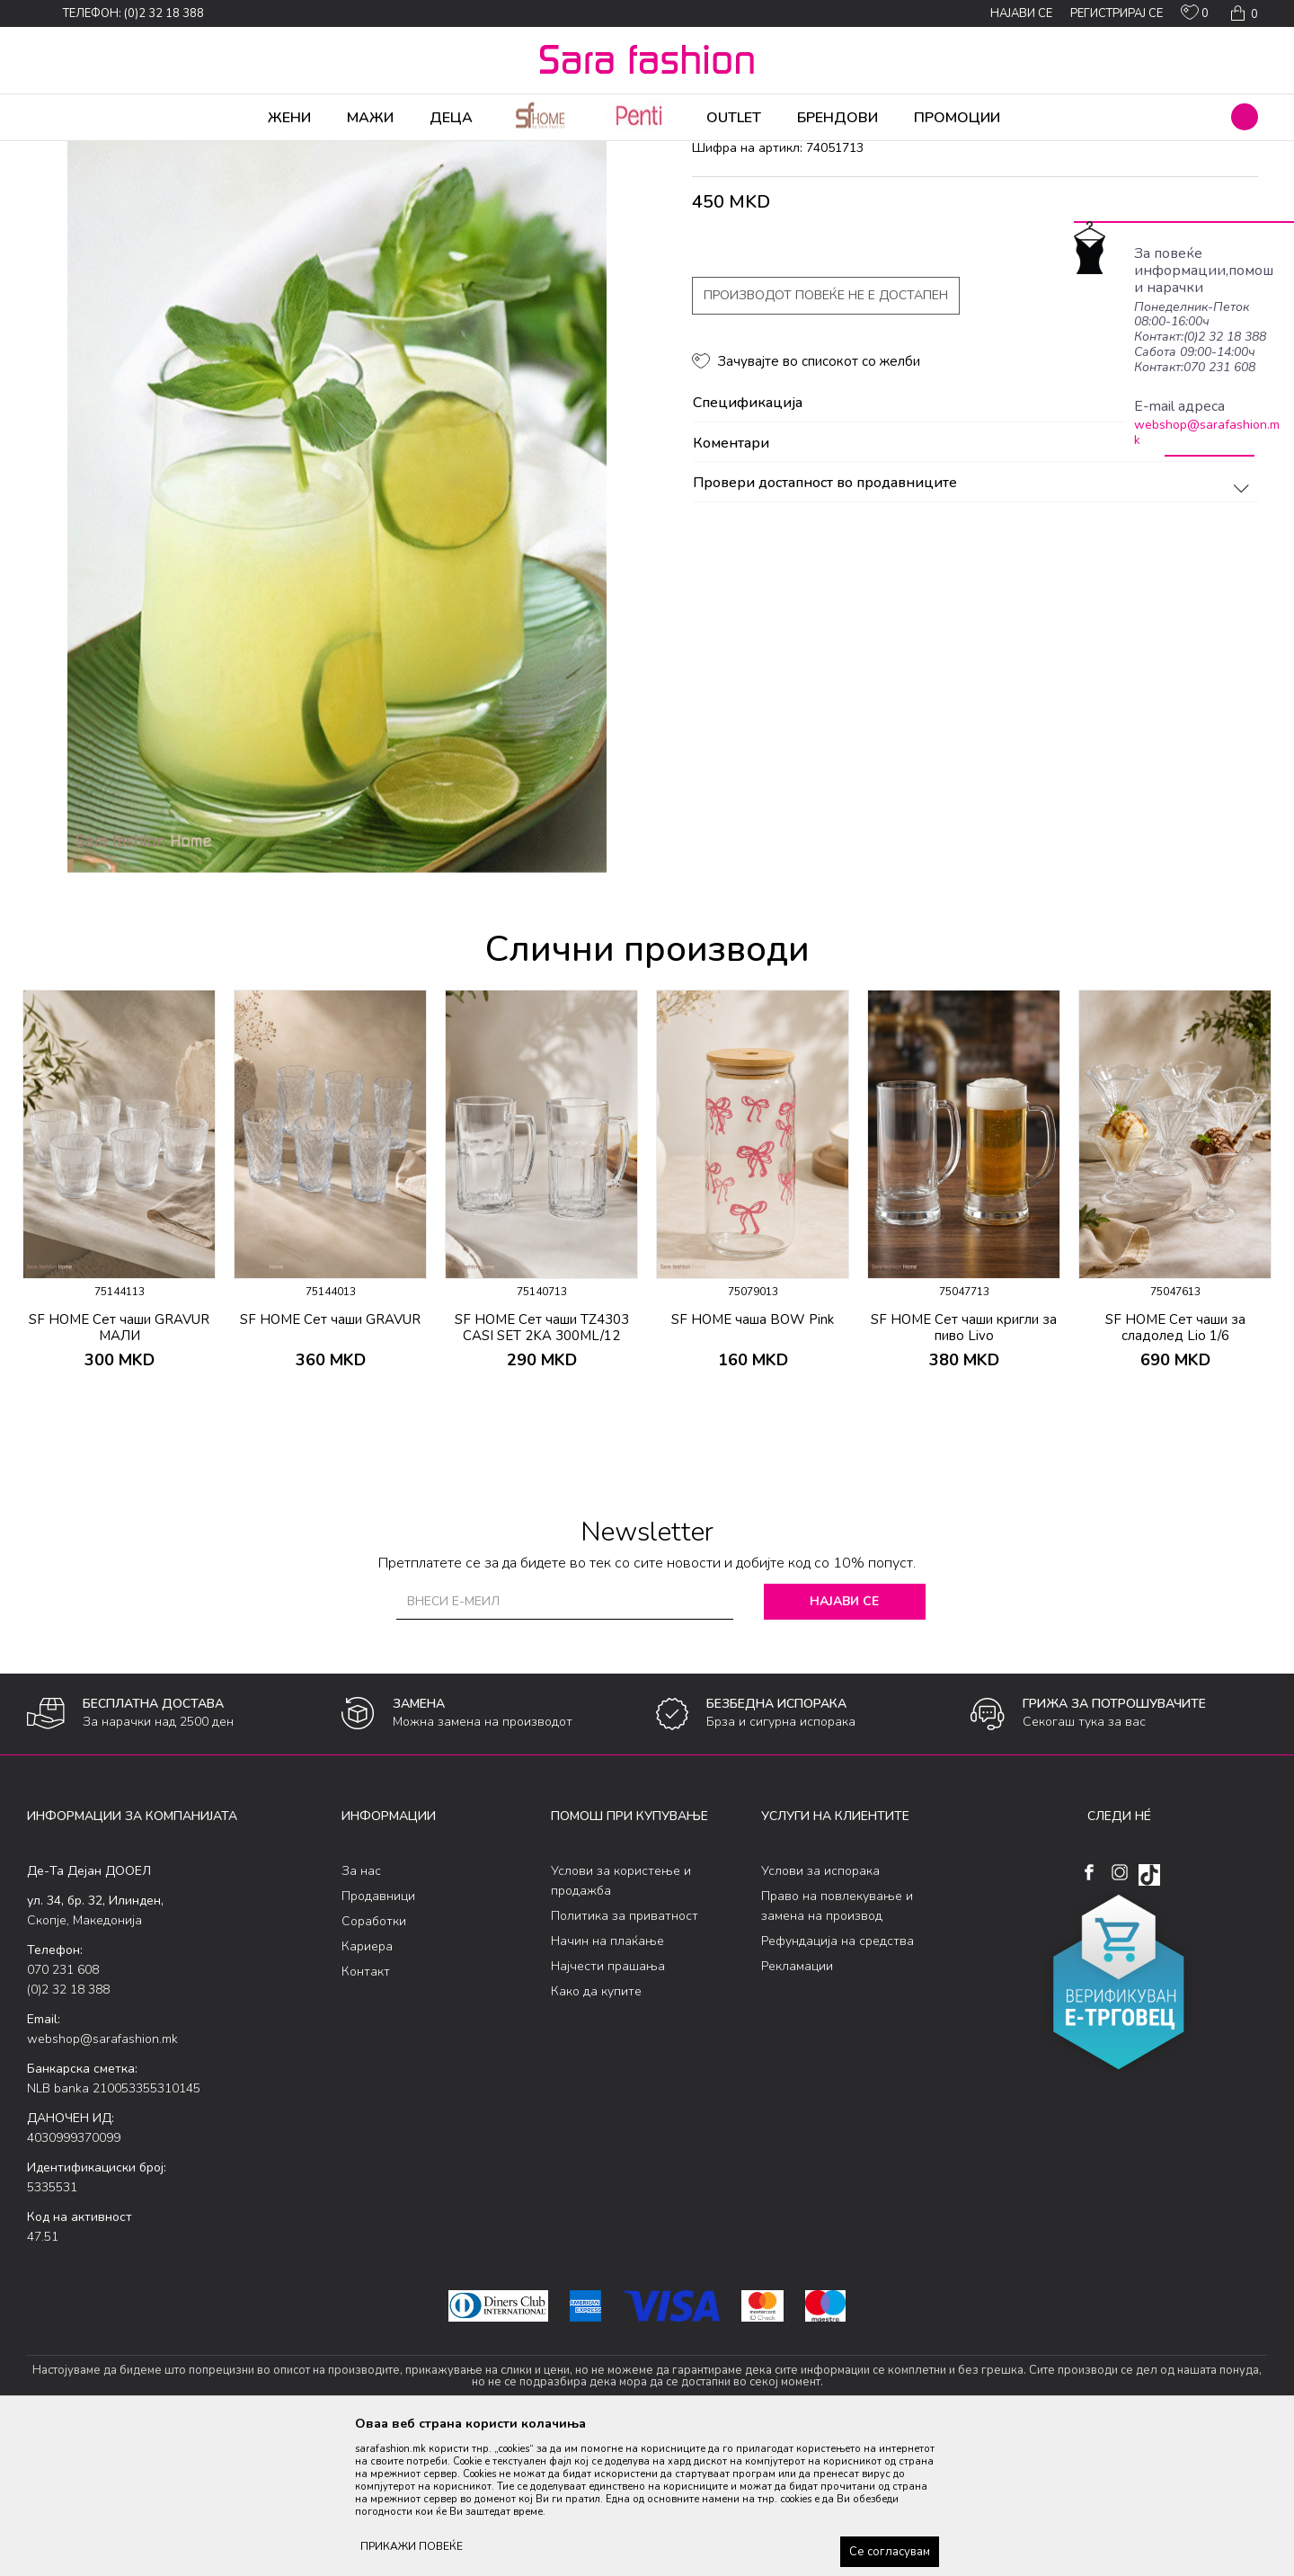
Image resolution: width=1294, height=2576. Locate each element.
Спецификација (973, 545)
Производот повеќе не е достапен (826, 436)
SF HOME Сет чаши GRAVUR (330, 1460)
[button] (1244, 116)
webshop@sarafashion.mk (1207, 432)
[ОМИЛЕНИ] (1195, 16)
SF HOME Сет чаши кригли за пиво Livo (964, 1468)
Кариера (367, 2087)
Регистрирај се (1116, 13)
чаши (345, 153)
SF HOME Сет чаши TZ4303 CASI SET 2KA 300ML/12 (542, 1468)
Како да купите (596, 2132)
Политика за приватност (624, 2056)
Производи (135, 153)
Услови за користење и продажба (621, 2021)
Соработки (373, 2062)
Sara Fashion (60, 153)
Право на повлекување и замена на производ (837, 2047)
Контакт (365, 2112)
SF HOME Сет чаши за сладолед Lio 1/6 (1175, 1468)
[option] (119, 1336)
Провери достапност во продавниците (973, 625)
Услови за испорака (820, 2012)
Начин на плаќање (607, 2082)
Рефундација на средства (837, 2082)
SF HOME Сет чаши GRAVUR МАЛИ (119, 1468)
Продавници (378, 2037)
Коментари (973, 585)
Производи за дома (229, 153)
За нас (361, 2012)
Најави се (844, 1742)
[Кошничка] (1242, 13)
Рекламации (797, 2107)
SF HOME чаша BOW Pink (752, 1460)
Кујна (307, 153)
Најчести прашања (608, 2107)
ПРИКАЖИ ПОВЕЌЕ (411, 2546)
